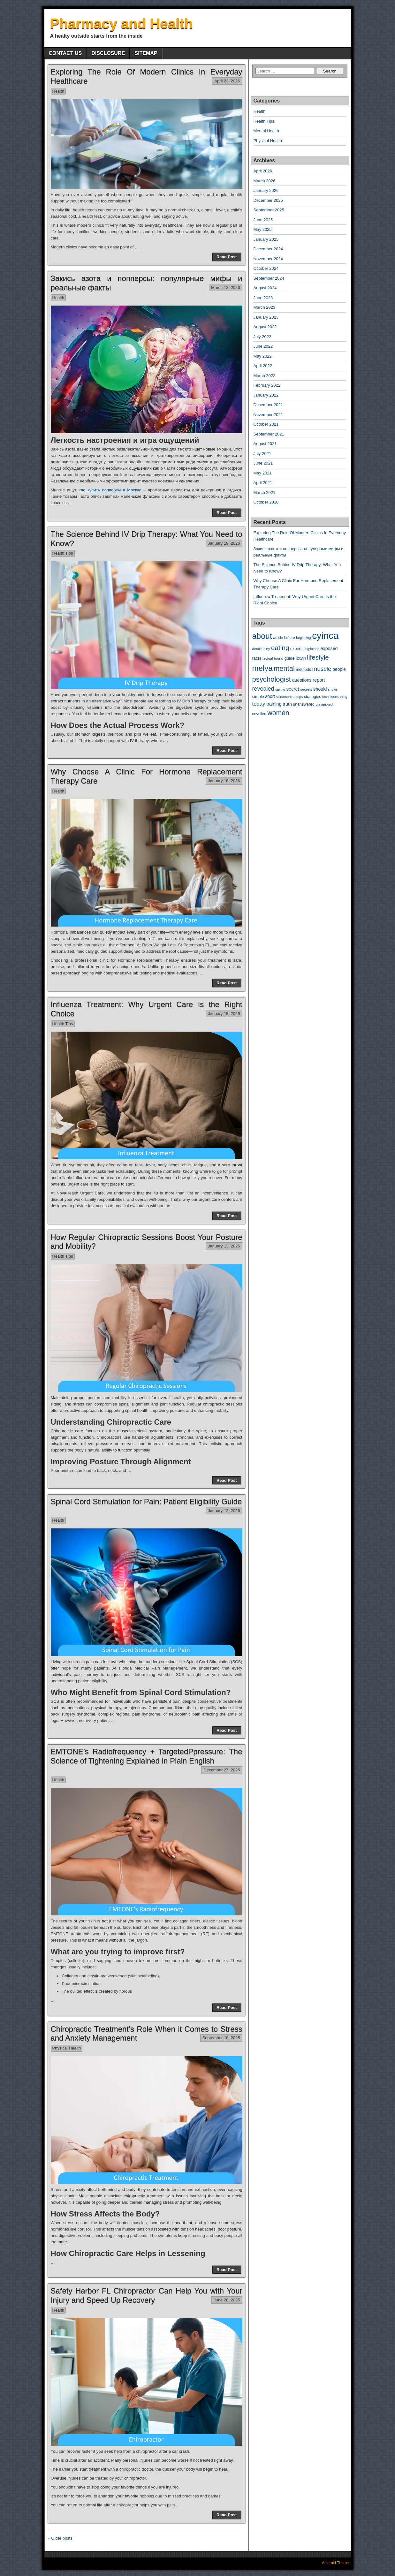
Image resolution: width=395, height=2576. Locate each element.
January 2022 (266, 395)
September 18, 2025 (221, 2037)
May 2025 (263, 229)
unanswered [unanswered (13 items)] (304, 704)
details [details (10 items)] (257, 649)
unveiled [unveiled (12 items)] (259, 714)
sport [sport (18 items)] (270, 696)
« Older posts (60, 2538)
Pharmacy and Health (121, 23)
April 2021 (263, 482)
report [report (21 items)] (319, 680)
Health (58, 91)
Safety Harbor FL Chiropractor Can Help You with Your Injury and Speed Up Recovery (146, 2295)
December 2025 (268, 200)
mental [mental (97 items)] (284, 668)
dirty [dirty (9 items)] (266, 649)
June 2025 (263, 219)
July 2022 (262, 336)
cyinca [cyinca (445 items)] (325, 635)
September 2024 (269, 278)
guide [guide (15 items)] (290, 658)
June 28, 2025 (227, 2300)
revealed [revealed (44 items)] (263, 689)
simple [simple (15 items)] (258, 696)
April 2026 (263, 171)
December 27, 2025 (221, 1770)
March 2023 (265, 307)
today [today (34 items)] (258, 704)
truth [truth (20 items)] (287, 704)
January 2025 (266, 239)
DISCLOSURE (108, 53)
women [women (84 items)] (278, 712)
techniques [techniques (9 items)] (330, 697)
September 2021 (269, 434)
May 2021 (263, 473)
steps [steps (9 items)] (299, 697)
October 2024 (266, 268)
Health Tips (62, 553)
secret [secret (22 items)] (292, 689)
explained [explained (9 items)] (312, 649)
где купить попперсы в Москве (110, 490)
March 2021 (265, 492)
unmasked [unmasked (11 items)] (323, 704)
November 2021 (268, 414)
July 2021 (262, 453)
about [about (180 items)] (262, 636)
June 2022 (263, 346)
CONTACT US (65, 53)
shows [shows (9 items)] (333, 689)
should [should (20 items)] (320, 689)
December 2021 (268, 404)
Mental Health (266, 130)
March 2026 (265, 180)
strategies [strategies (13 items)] (312, 696)
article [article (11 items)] (278, 638)
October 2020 (266, 502)
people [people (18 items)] (339, 669)
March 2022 (265, 375)
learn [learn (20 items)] (301, 658)
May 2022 (263, 356)
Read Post (226, 256)
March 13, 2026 (225, 287)
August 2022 (265, 326)
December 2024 (268, 248)
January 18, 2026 (224, 543)
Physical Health (66, 2048)
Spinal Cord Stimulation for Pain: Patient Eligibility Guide (146, 1501)
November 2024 (268, 258)
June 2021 (263, 463)
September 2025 (269, 210)
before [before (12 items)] (289, 637)
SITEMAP (146, 53)
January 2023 (266, 317)
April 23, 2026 (227, 81)
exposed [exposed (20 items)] (329, 648)
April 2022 (263, 365)
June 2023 (263, 297)
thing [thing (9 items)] (343, 697)
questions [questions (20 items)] (302, 680)
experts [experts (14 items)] (297, 649)
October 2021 (266, 424)
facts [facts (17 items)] (257, 658)
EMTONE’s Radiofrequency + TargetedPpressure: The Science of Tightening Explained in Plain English (146, 1756)
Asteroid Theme (335, 2563)
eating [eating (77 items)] (280, 647)
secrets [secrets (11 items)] (306, 689)
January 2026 (266, 190)
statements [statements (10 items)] (284, 697)
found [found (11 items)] (278, 658)
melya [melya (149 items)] (262, 668)
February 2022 (267, 385)
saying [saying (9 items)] (280, 689)
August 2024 (265, 287)
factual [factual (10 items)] (267, 658)
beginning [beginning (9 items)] (303, 638)
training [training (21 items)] (274, 704)
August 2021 (265, 443)
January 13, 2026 (224, 1246)
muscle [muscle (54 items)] (321, 668)
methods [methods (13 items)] (303, 669)
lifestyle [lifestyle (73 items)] (318, 657)
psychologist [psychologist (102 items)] (271, 679)
